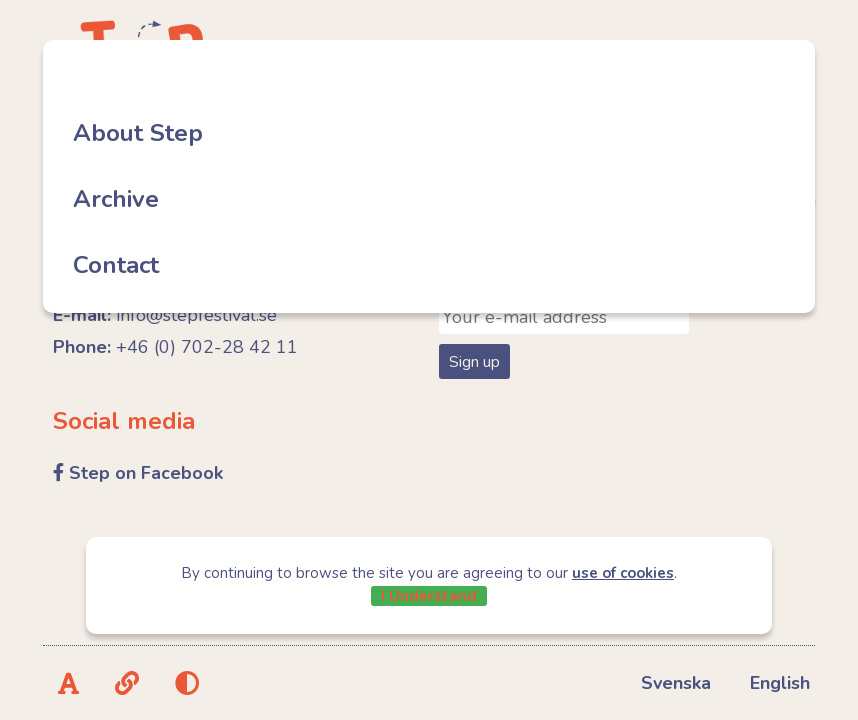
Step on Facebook (146, 473)
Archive (116, 199)
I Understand (429, 596)
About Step (138, 133)
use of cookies (623, 573)
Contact (116, 265)
